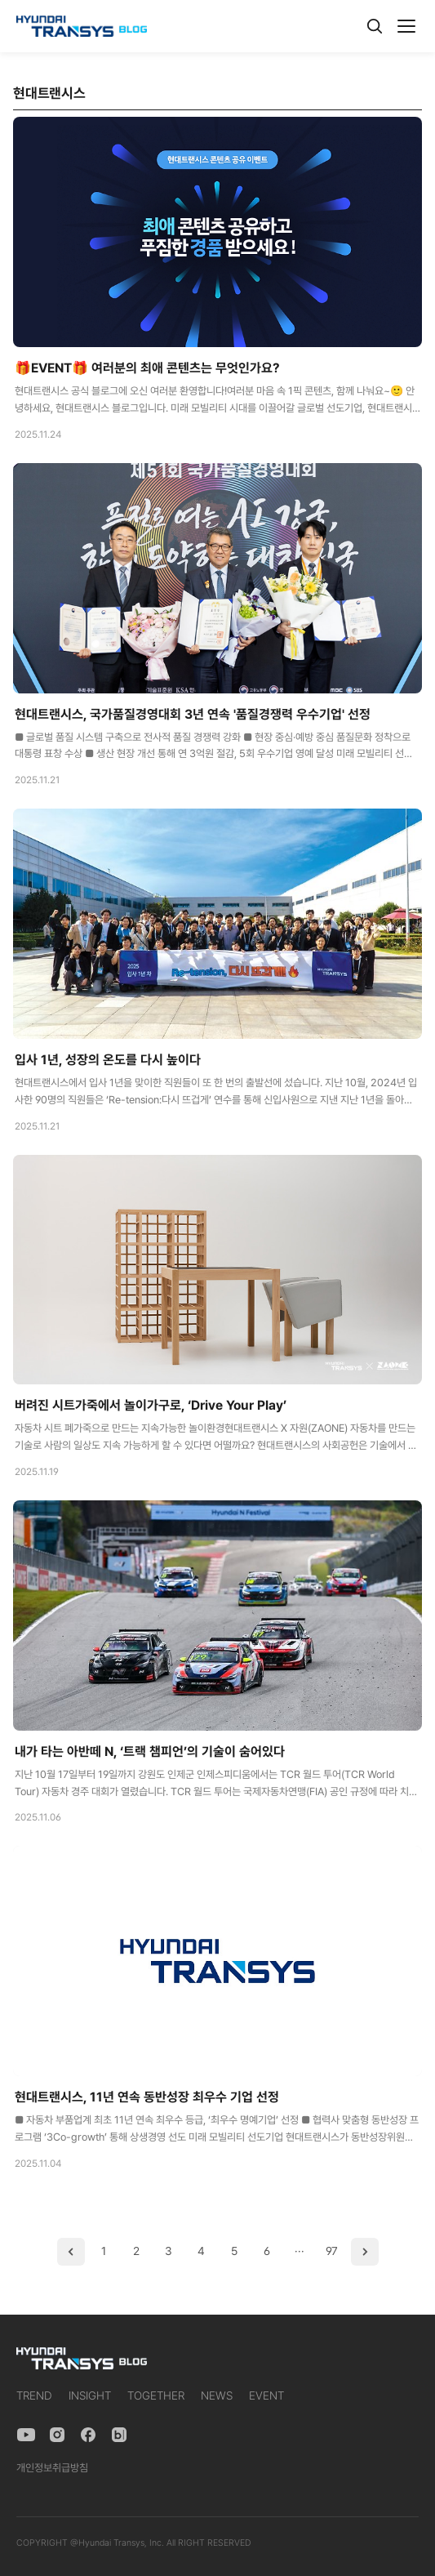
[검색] (374, 26)
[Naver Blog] (119, 2435)
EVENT (266, 2395)
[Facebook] (88, 2435)
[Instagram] (57, 2435)
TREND (34, 2395)
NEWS (217, 2395)
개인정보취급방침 (52, 2468)
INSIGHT (90, 2395)
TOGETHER (155, 2395)
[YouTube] (26, 2435)
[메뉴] (406, 26)
